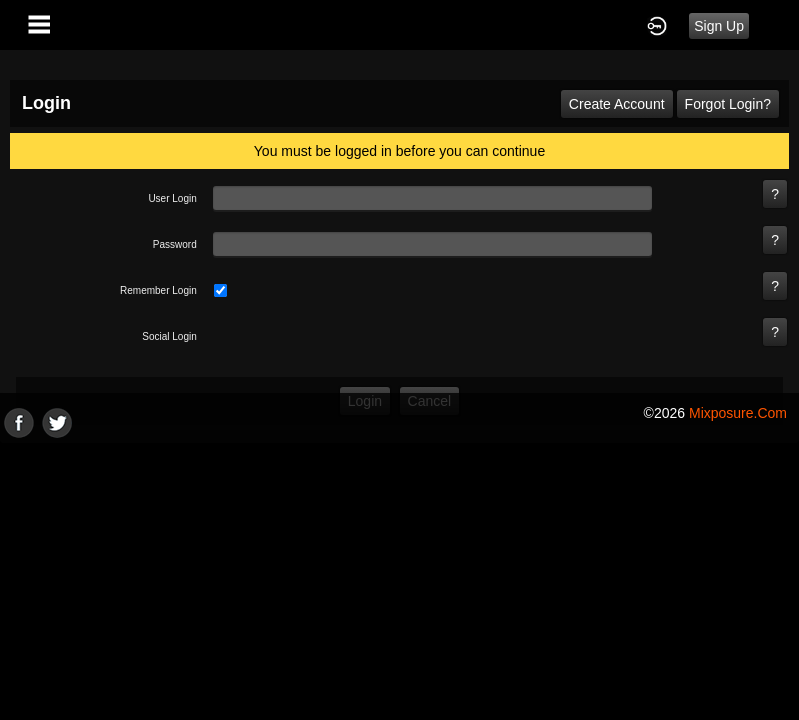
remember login (158, 290)
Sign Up (719, 26)
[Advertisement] (399, 578)
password (175, 244)
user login (172, 198)
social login (169, 336)
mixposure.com (738, 413)
